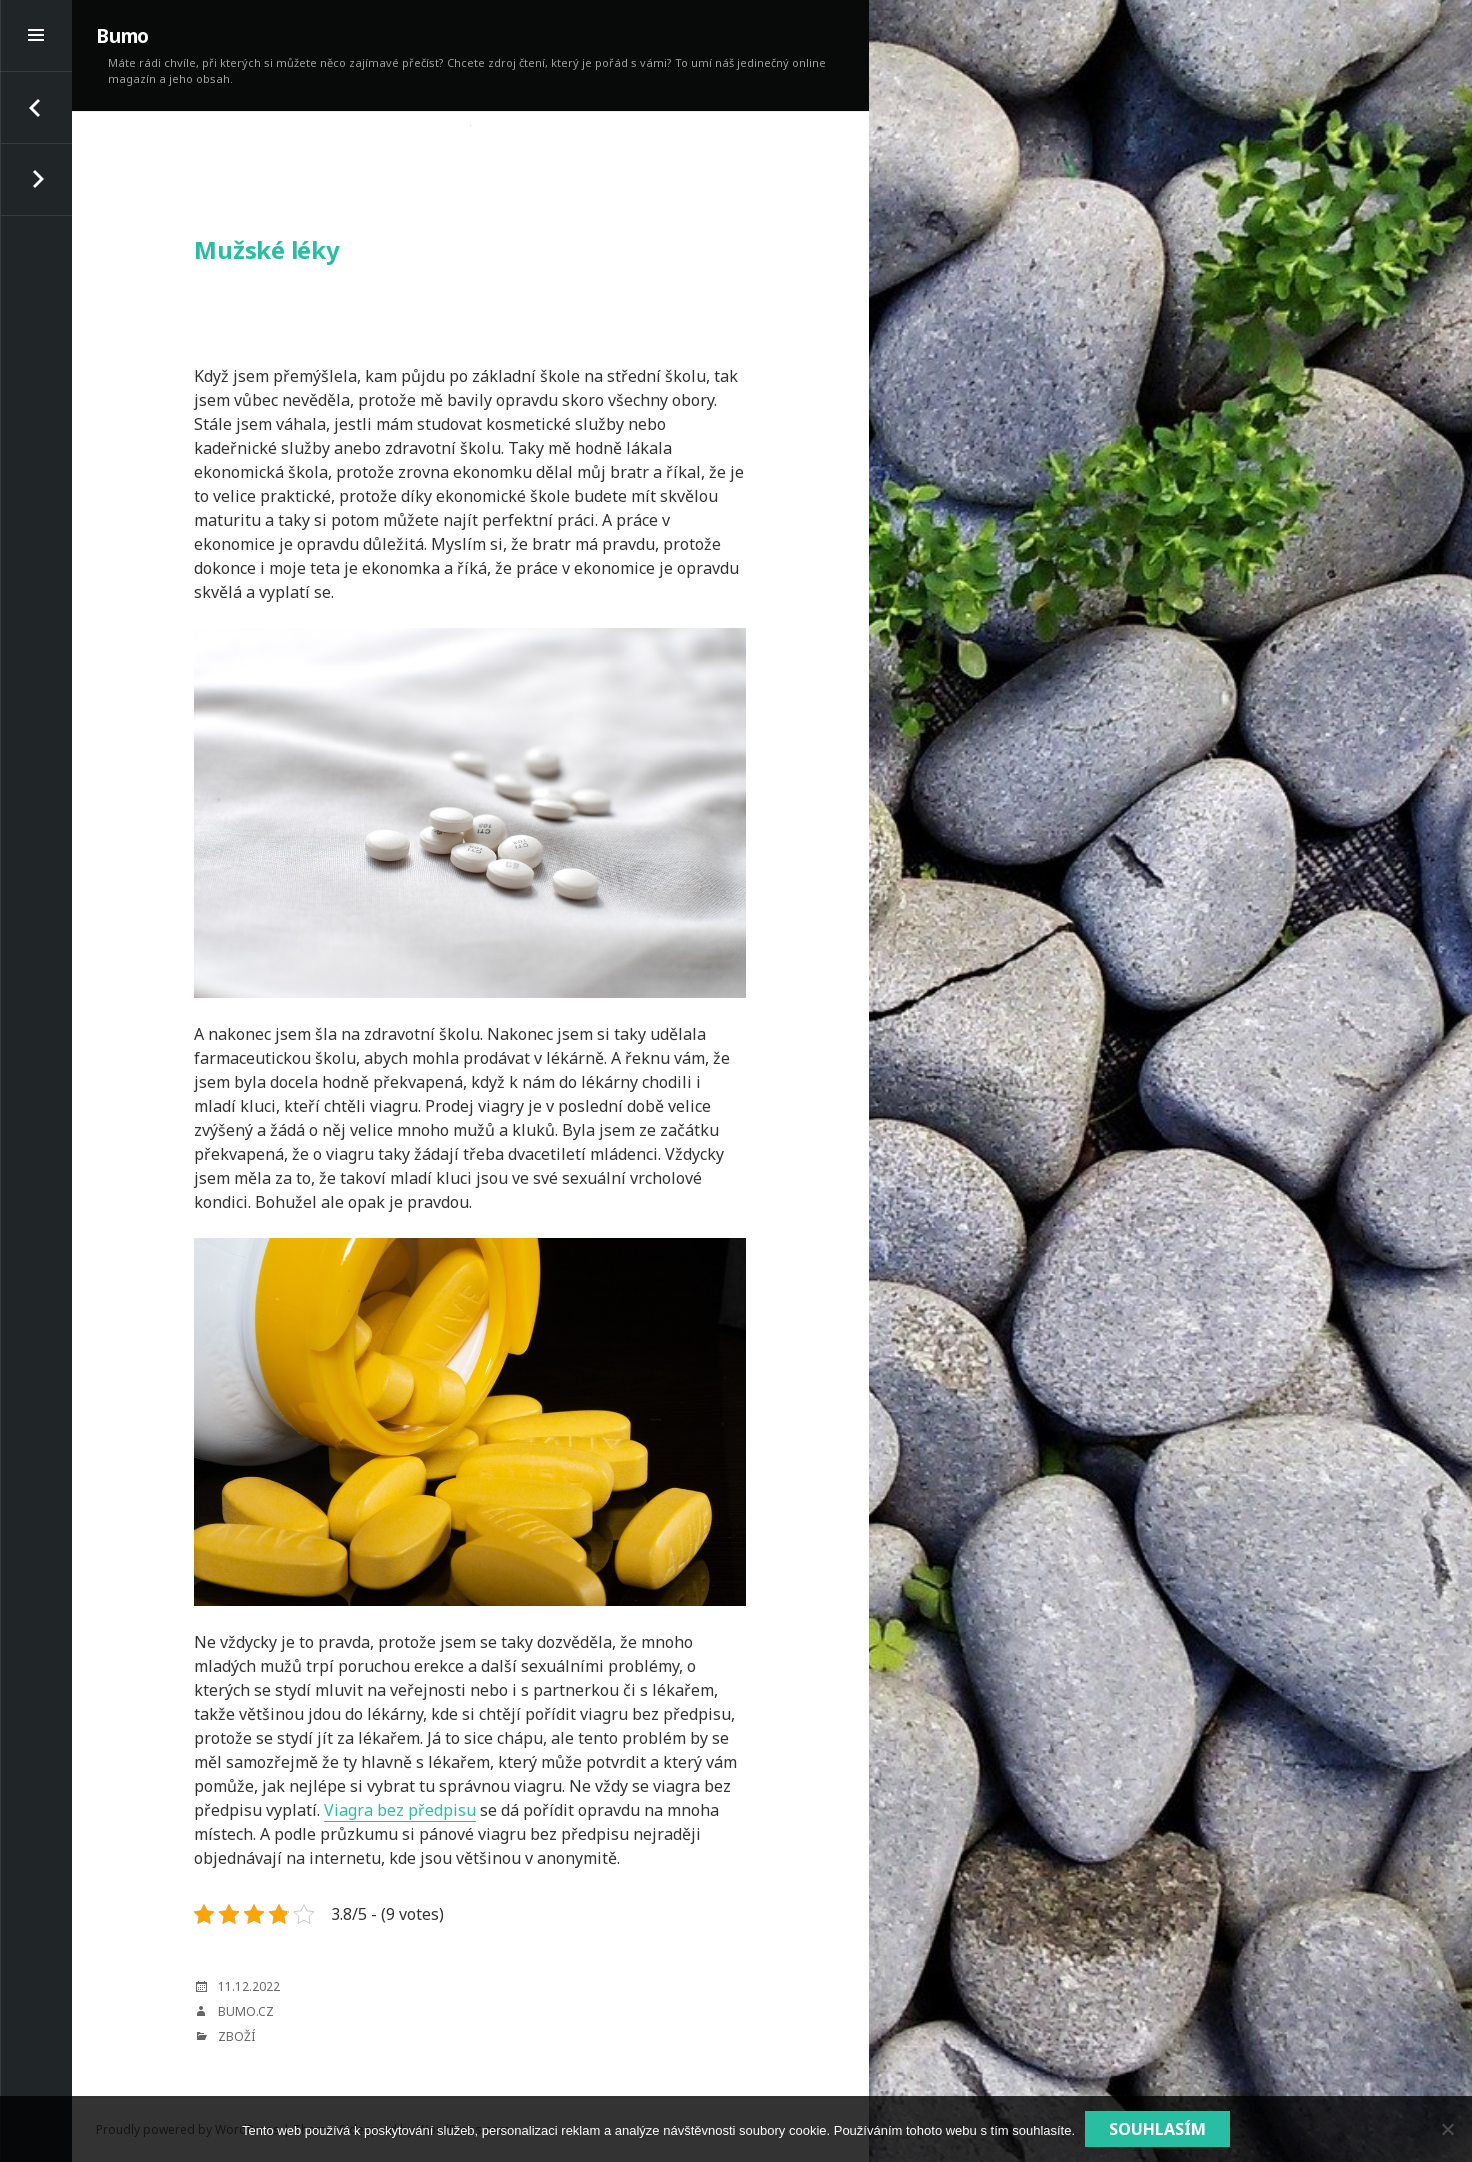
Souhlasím (1157, 2129)
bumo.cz (246, 2011)
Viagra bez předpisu (400, 1810)
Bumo (122, 36)
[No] (1447, 2129)
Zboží (236, 2036)
